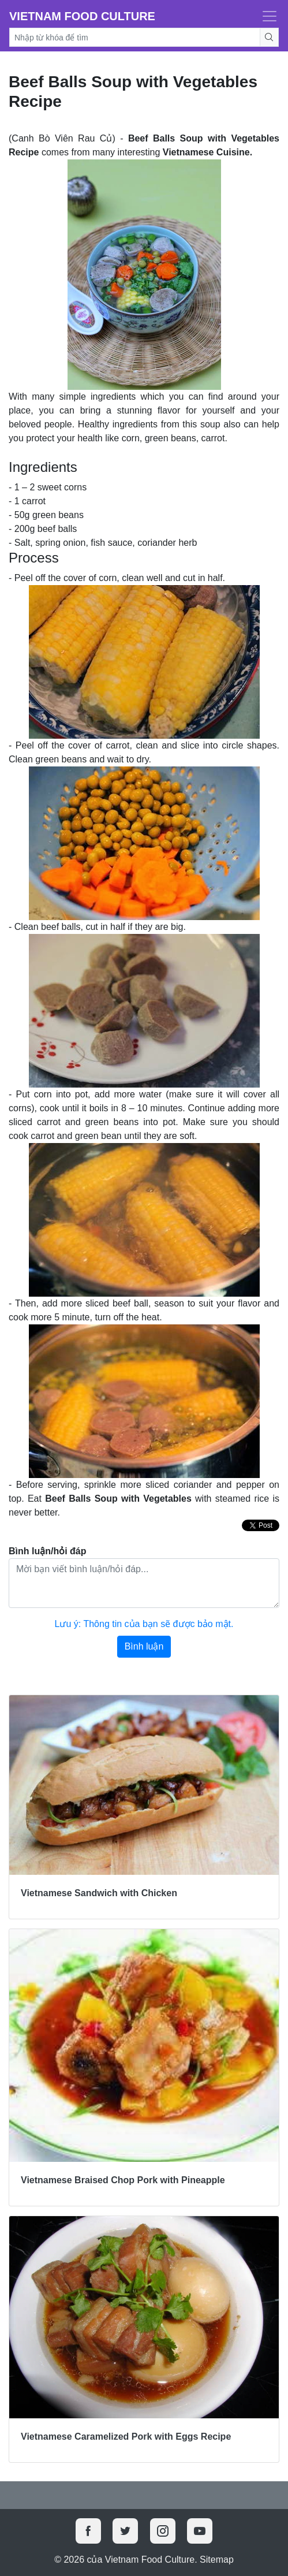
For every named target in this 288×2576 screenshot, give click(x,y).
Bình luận (144, 1646)
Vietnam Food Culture (82, 16)
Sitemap (217, 2559)
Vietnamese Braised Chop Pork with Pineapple (123, 2180)
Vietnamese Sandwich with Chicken (99, 1893)
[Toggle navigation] (266, 16)
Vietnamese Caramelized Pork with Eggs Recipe (126, 2436)
